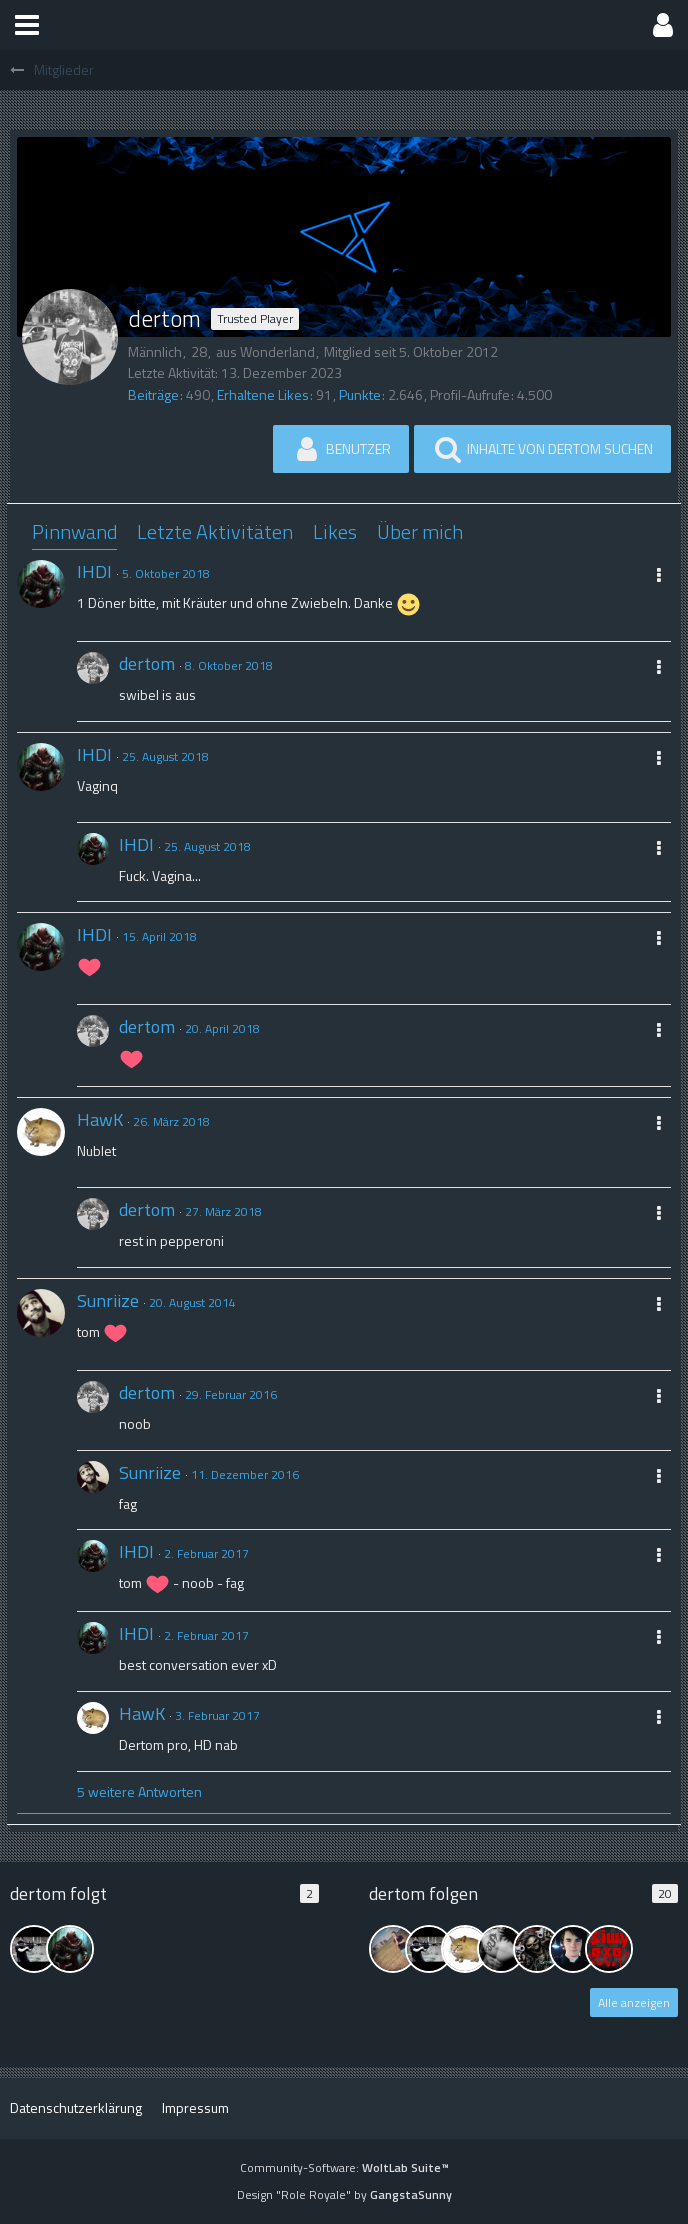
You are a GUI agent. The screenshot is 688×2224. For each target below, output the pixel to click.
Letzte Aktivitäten (215, 531)
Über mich (420, 531)
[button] (27, 25)
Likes (335, 531)
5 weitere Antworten (139, 1791)
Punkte (360, 394)
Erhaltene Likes (263, 394)
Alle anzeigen (634, 2002)
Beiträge (153, 394)
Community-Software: (344, 2167)
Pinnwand (74, 531)
